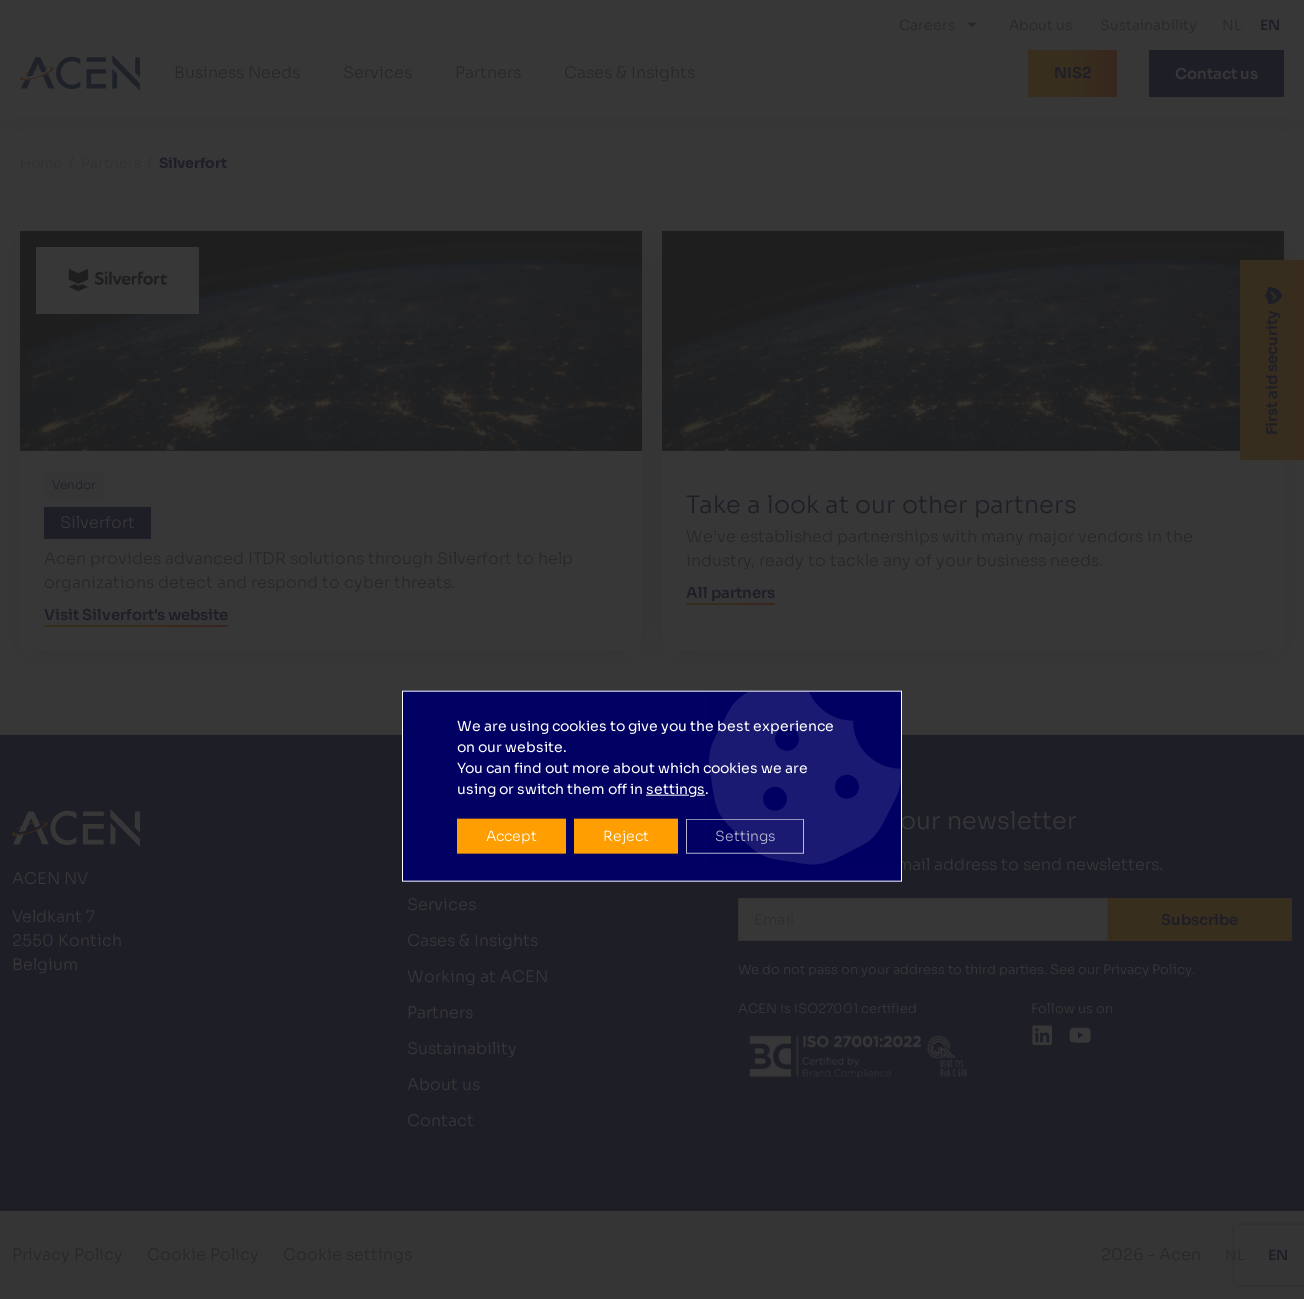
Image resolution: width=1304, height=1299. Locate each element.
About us (1040, 25)
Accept (512, 684)
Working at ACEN (477, 976)
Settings (750, 684)
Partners (488, 72)
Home (41, 163)
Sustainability (1148, 25)
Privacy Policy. (1149, 970)
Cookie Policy (203, 1254)
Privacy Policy (67, 1254)
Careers (939, 24)
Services (377, 72)
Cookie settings (347, 1254)
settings (675, 636)
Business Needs (237, 72)
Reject (629, 684)
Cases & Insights (629, 72)
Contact (440, 1120)
